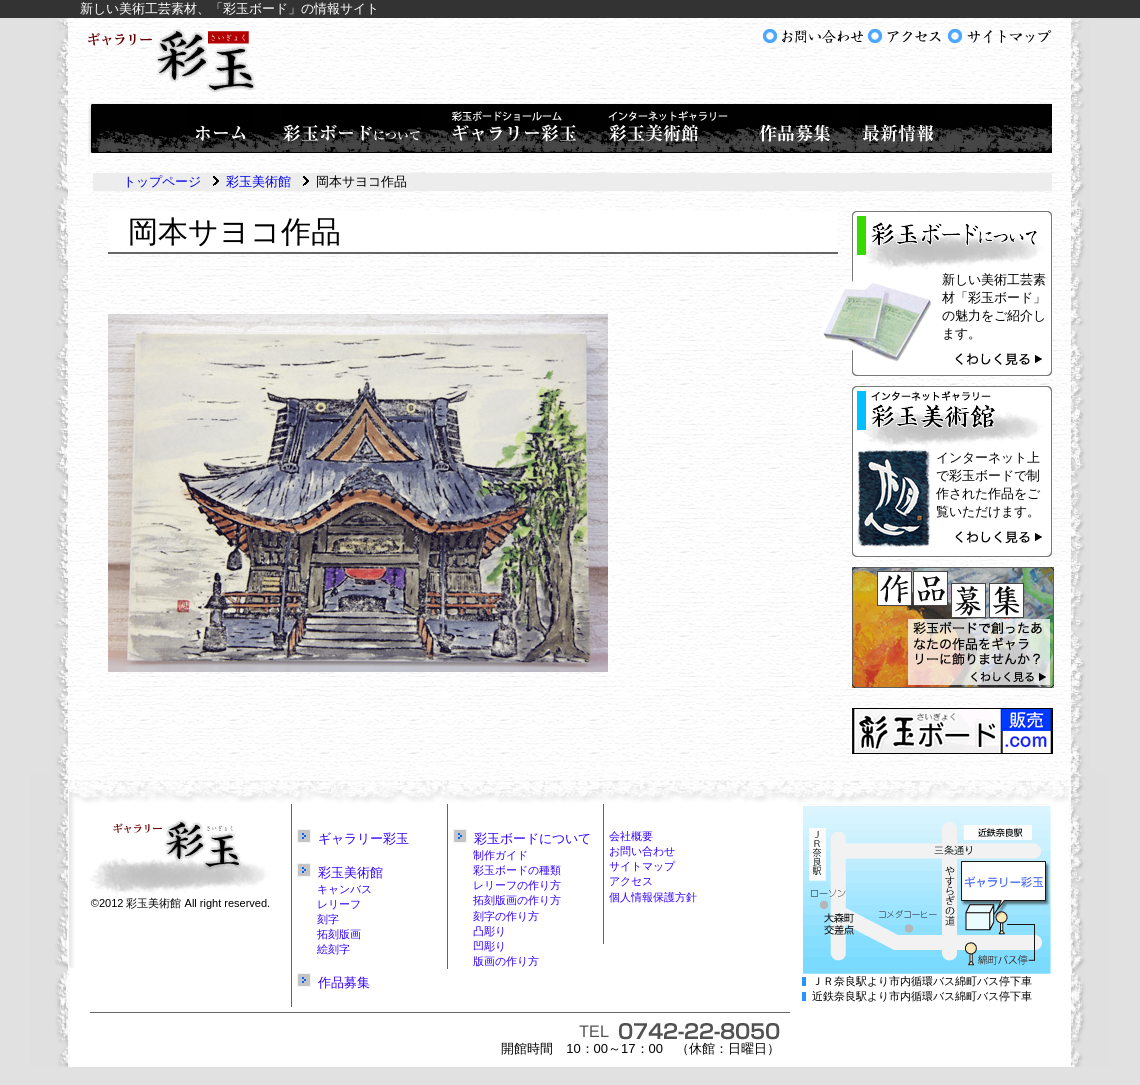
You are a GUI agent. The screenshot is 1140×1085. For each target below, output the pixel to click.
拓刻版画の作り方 (517, 900)
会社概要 (631, 836)
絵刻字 (333, 949)
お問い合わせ (642, 851)
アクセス (631, 881)
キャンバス (344, 889)
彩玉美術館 (258, 181)
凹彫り (489, 946)
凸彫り (489, 931)
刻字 (328, 919)
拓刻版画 (339, 934)
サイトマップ (642, 866)
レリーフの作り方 (517, 885)
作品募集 (344, 982)
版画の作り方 (506, 961)
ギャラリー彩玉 (363, 838)
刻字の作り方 (506, 916)
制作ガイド (500, 855)
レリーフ (339, 904)
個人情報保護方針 (653, 897)
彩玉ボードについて (532, 838)
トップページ (162, 181)
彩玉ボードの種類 (517, 870)
